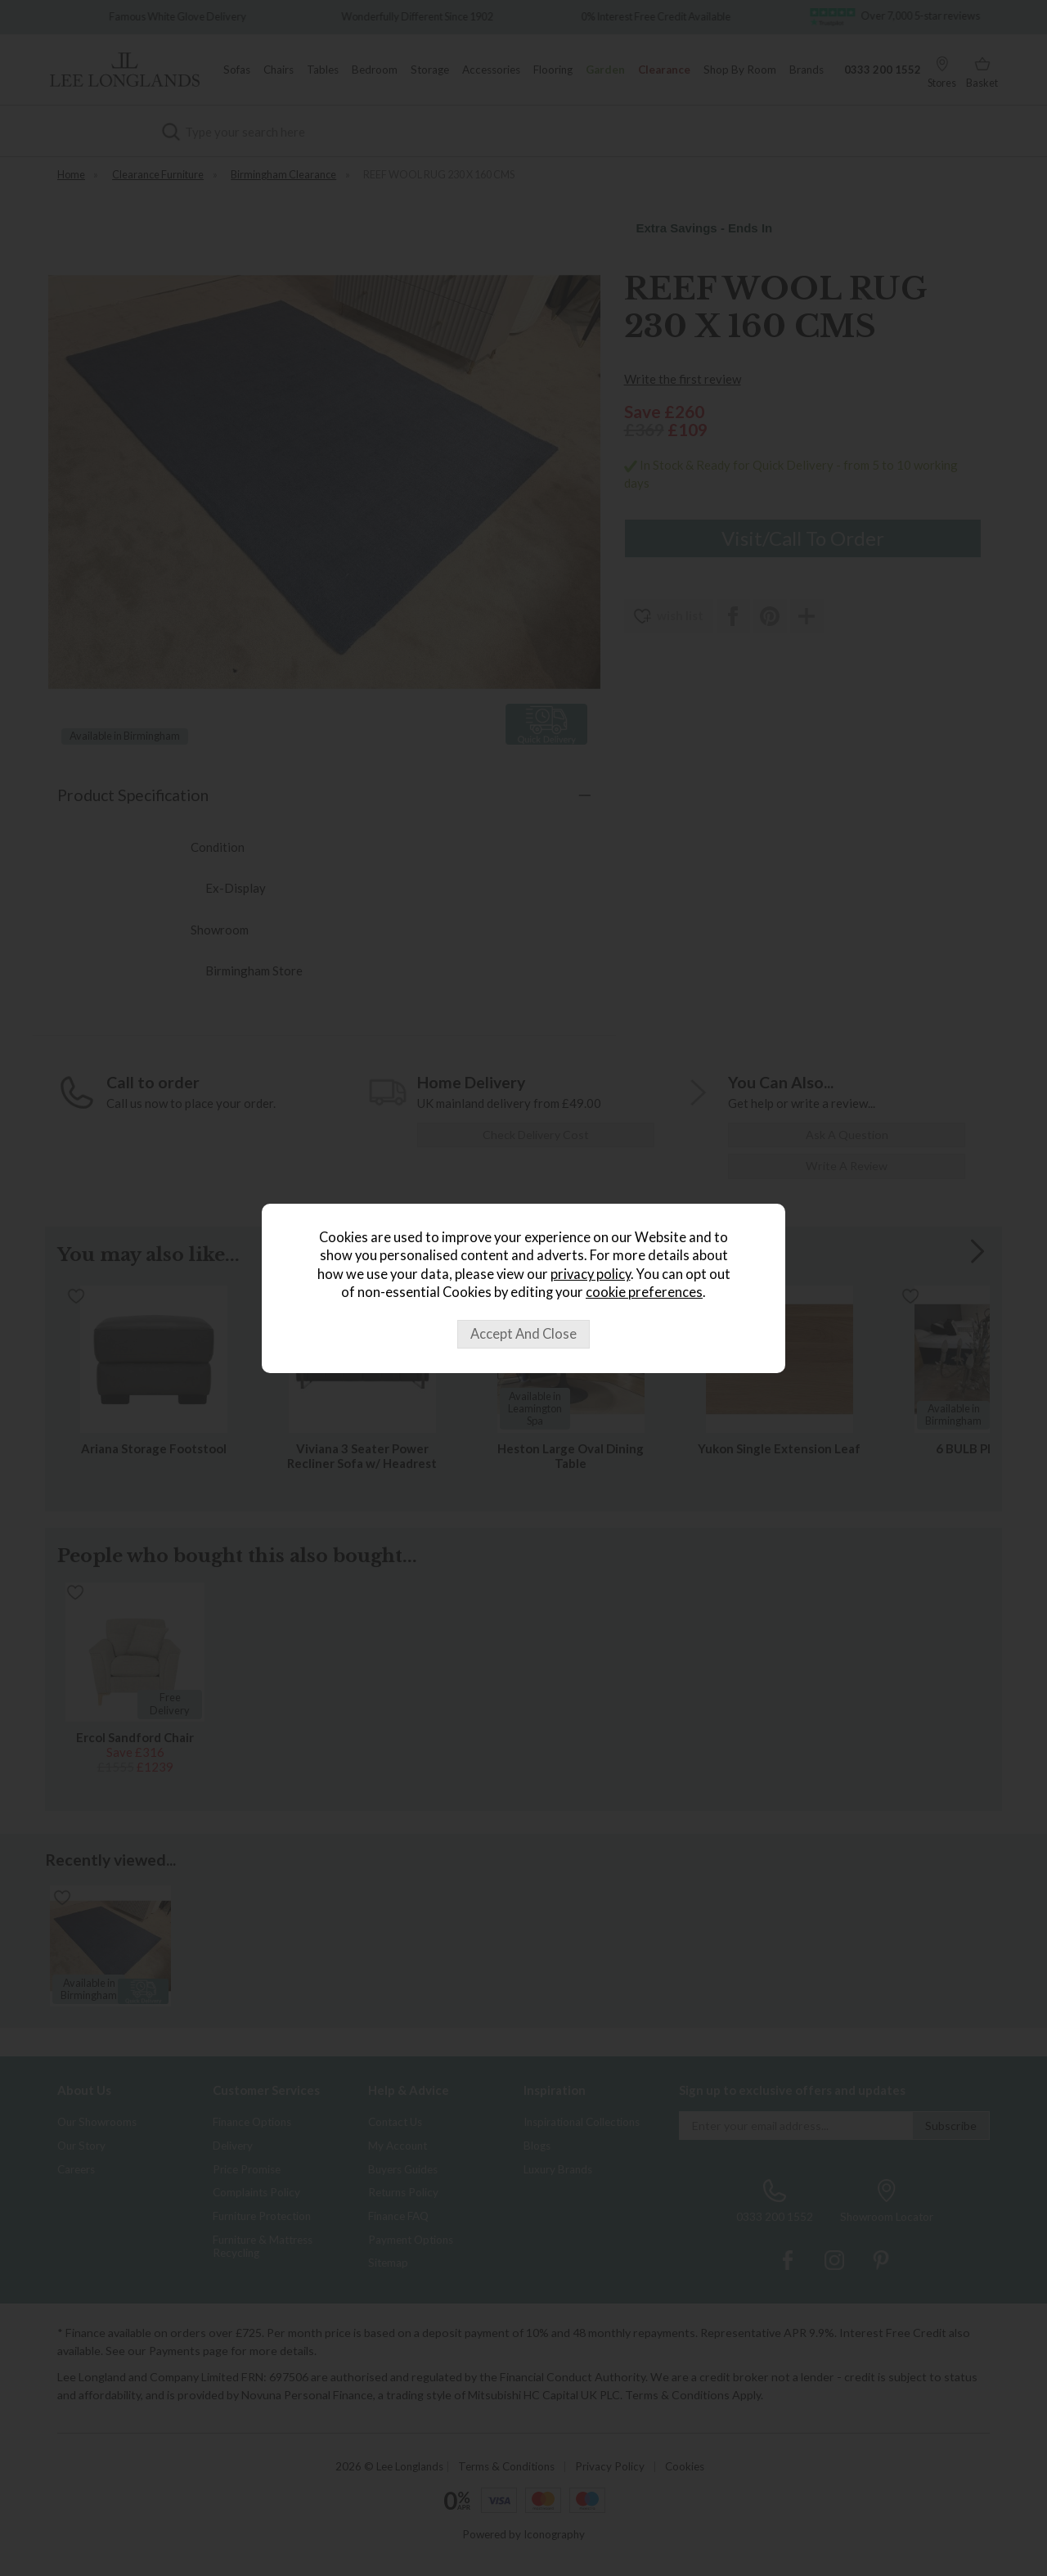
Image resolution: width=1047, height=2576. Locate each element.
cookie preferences (644, 1292)
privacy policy (590, 1274)
